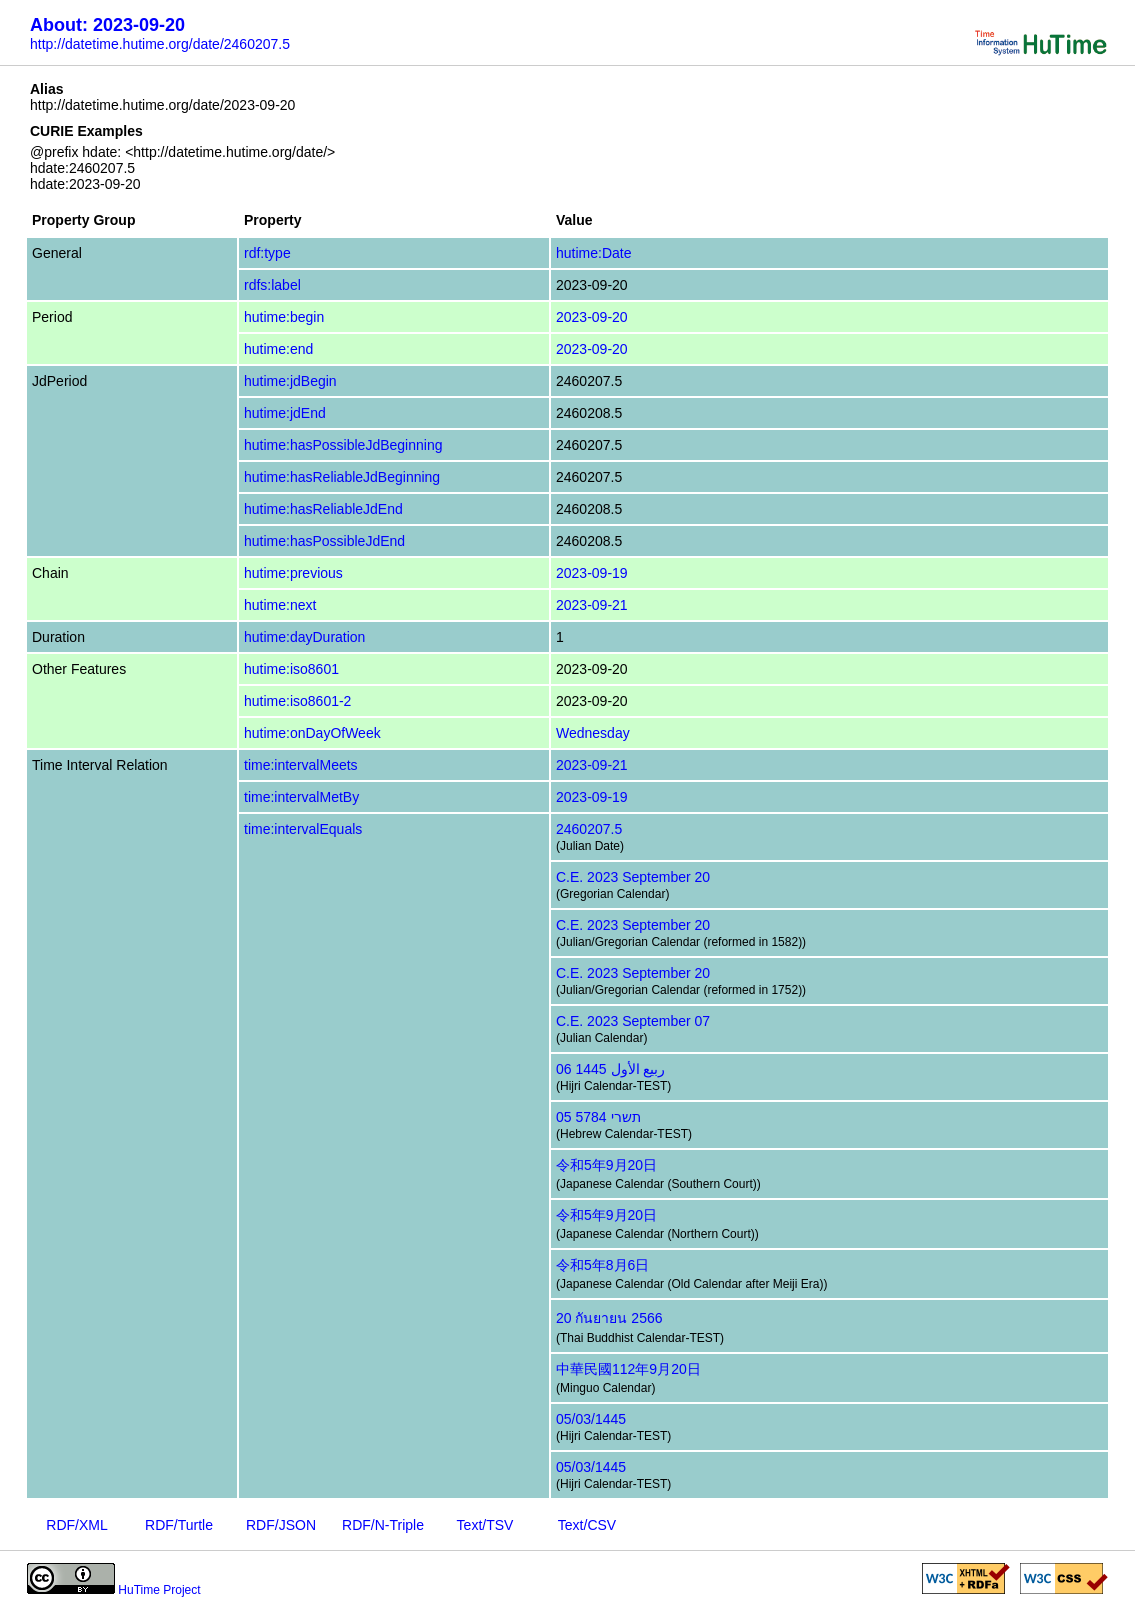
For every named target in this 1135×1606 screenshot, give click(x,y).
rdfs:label (272, 285)
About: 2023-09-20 (107, 25)
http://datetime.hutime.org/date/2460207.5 (160, 44)
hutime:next (280, 605)
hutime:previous (293, 573)
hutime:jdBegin (290, 381)
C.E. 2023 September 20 (633, 877)
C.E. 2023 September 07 (633, 1021)
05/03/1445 (591, 1419)
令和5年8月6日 (602, 1265)
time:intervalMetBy (301, 797)
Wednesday (593, 733)
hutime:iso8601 (291, 669)
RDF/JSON (281, 1525)
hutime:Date (593, 253)
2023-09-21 (592, 605)
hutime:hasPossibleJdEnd (324, 541)
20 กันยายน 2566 (609, 1318)
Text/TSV (485, 1525)
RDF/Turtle (179, 1525)
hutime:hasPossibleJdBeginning (343, 445)
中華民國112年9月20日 (628, 1369)
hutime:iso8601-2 (297, 701)
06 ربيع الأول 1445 (610, 1069)
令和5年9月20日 (606, 1165)
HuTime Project (159, 1590)
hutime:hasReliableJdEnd (323, 509)
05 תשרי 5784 (598, 1117)
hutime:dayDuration (304, 637)
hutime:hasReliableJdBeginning (342, 477)
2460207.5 (589, 829)
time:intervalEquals (303, 829)
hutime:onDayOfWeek (312, 733)
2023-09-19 (592, 573)
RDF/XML (76, 1525)
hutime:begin (284, 317)
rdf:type (267, 253)
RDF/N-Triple (383, 1525)
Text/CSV (587, 1525)
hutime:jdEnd (285, 413)
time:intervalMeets (301, 765)
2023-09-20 (592, 317)
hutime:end (278, 349)
